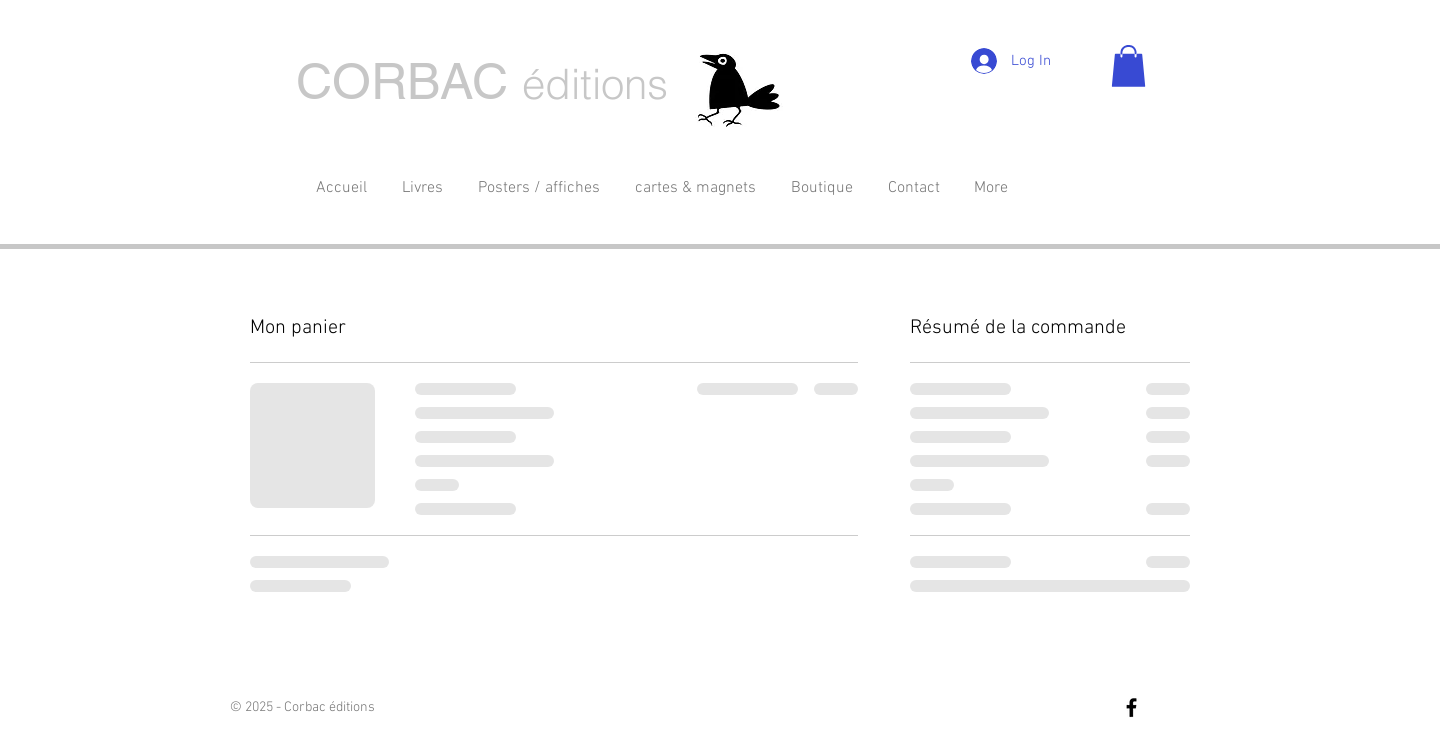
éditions (595, 84)
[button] (1128, 66)
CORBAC (402, 81)
